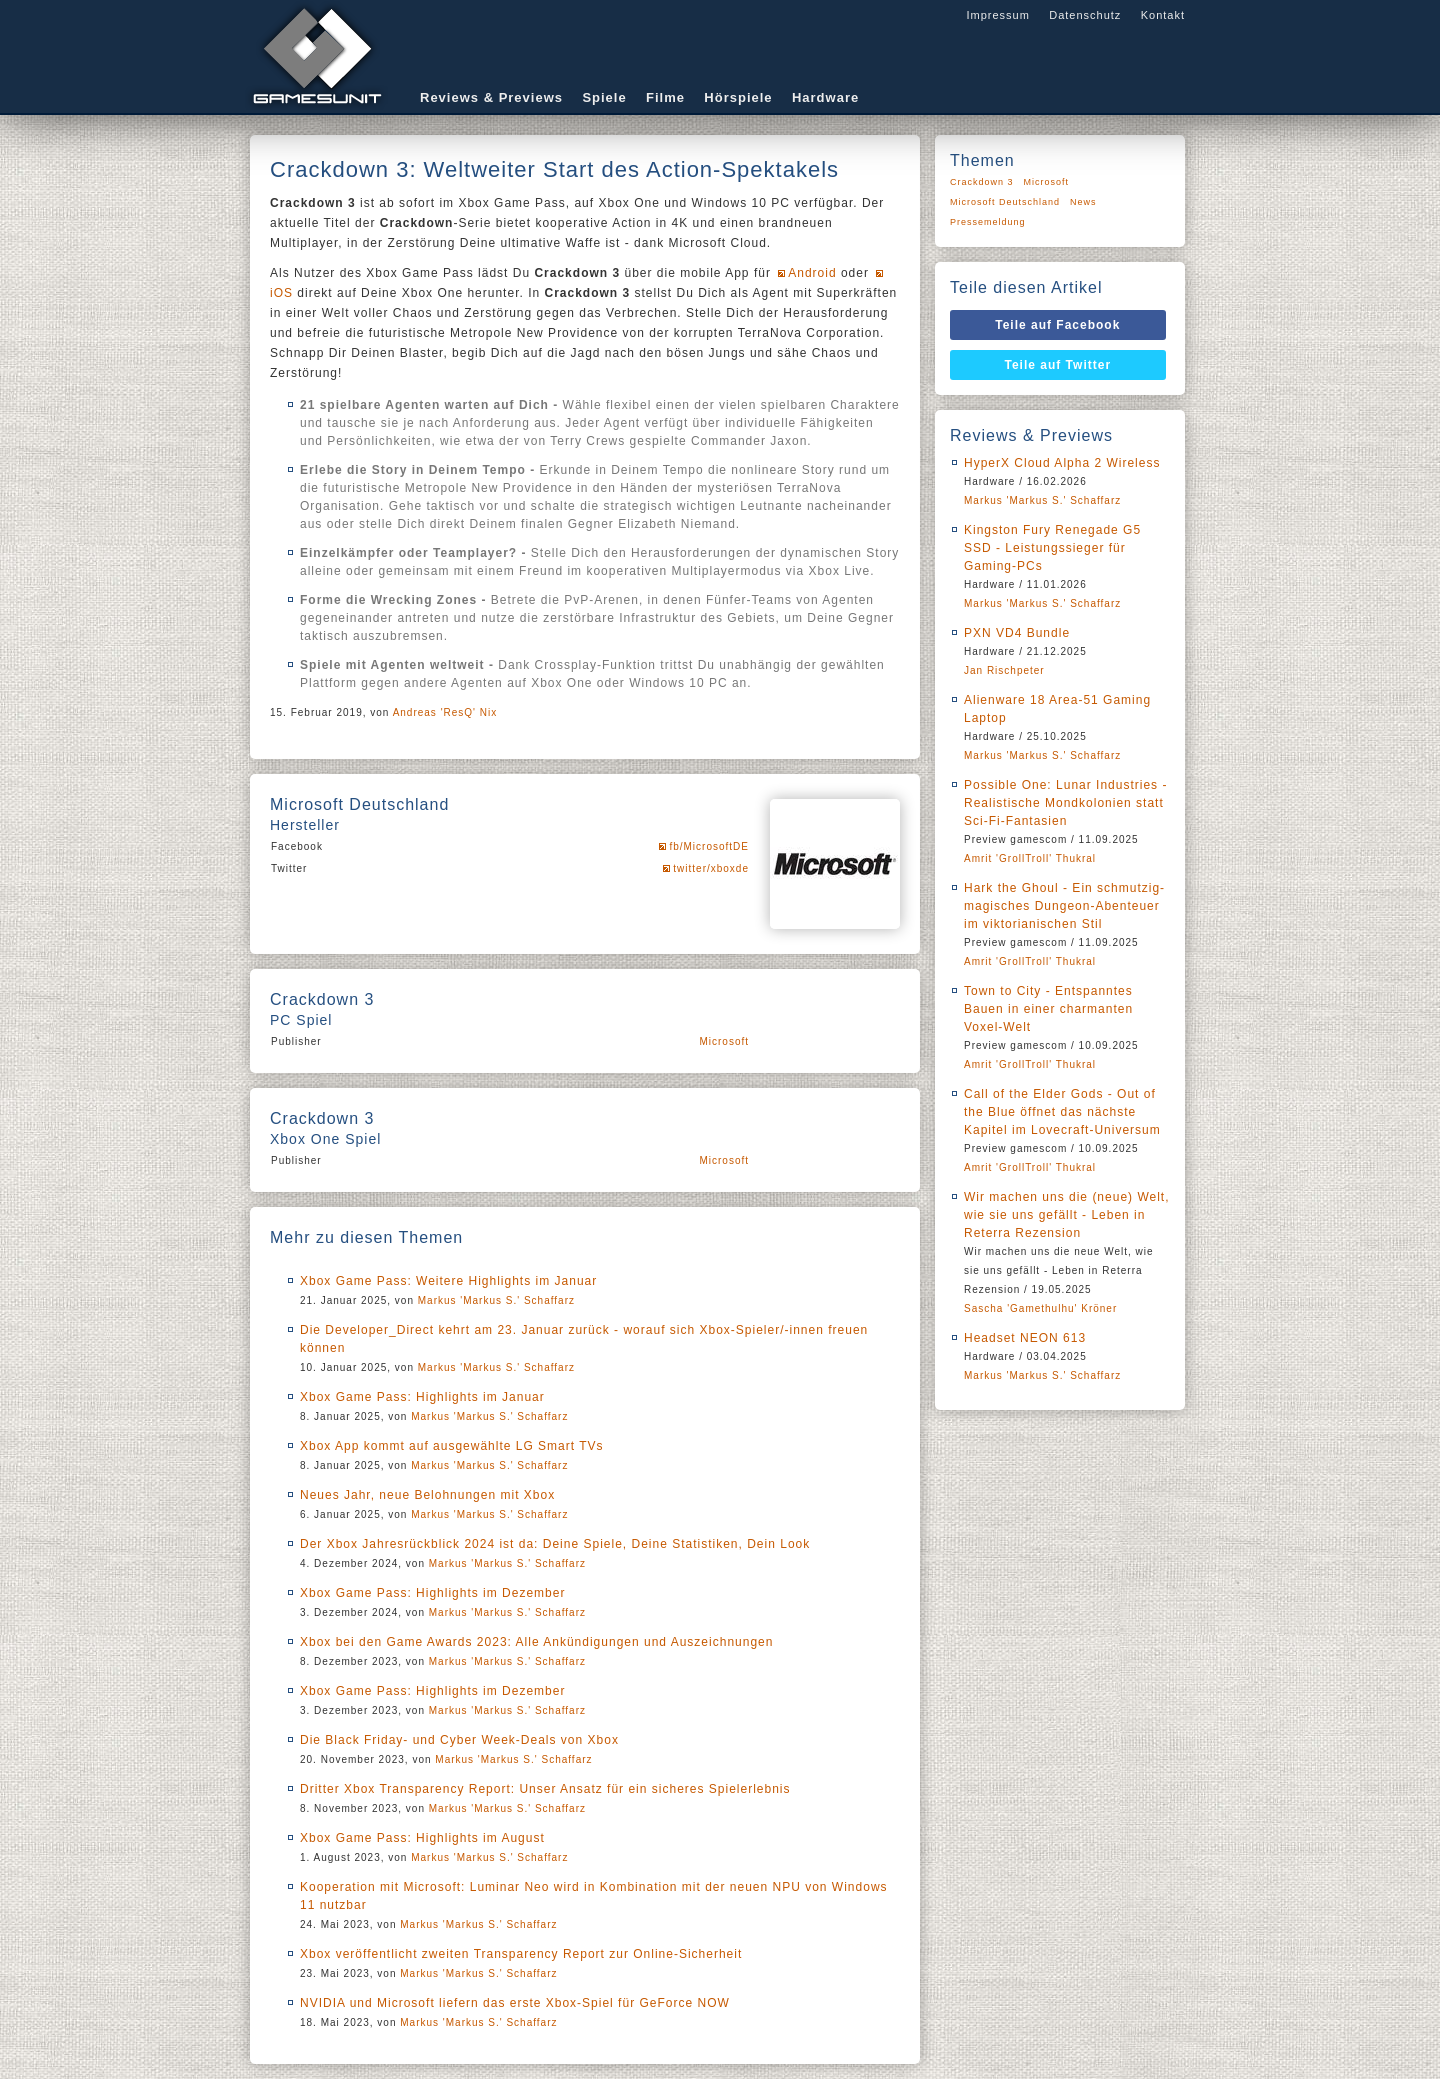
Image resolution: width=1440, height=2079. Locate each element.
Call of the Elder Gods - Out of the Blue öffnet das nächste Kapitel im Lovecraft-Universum (1062, 1112)
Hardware (825, 97)
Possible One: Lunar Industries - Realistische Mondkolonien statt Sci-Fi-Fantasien (1065, 803)
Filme (665, 97)
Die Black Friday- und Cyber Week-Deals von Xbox (459, 1740)
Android (812, 273)
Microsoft (724, 1041)
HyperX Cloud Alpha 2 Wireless (1062, 463)
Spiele (604, 97)
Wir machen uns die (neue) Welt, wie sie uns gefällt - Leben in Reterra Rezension (1067, 1215)
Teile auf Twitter (1058, 365)
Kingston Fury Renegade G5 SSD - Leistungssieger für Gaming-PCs (1052, 548)
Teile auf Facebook (1057, 325)
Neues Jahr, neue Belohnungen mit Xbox (427, 1495)
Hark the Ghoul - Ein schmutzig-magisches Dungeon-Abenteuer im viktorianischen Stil (1064, 906)
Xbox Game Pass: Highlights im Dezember (432, 1593)
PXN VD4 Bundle (1017, 633)
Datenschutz (1085, 15)
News (1083, 202)
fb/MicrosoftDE (709, 846)
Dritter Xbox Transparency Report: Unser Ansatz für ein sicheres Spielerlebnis (545, 1789)
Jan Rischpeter (1004, 670)
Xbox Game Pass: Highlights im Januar (422, 1397)
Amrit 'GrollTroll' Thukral (1030, 858)
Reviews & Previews (491, 97)
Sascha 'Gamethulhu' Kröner (1040, 1308)
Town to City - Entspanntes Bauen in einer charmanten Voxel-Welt (1048, 1009)
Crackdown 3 (982, 182)
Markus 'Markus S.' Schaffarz (496, 1300)
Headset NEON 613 (1025, 1338)
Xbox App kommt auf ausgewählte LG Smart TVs (452, 1446)
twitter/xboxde (711, 868)
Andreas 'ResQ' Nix (445, 712)
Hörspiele (738, 97)
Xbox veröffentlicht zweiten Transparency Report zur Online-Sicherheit (521, 1954)
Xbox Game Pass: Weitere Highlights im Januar (448, 1281)
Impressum (997, 15)
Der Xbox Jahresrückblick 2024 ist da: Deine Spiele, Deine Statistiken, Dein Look (555, 1544)
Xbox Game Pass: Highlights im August (422, 1838)
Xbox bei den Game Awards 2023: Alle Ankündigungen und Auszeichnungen (536, 1642)
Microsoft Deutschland (1005, 202)
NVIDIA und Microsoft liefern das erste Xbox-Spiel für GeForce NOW (515, 2003)
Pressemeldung (988, 222)
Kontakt (1163, 15)
